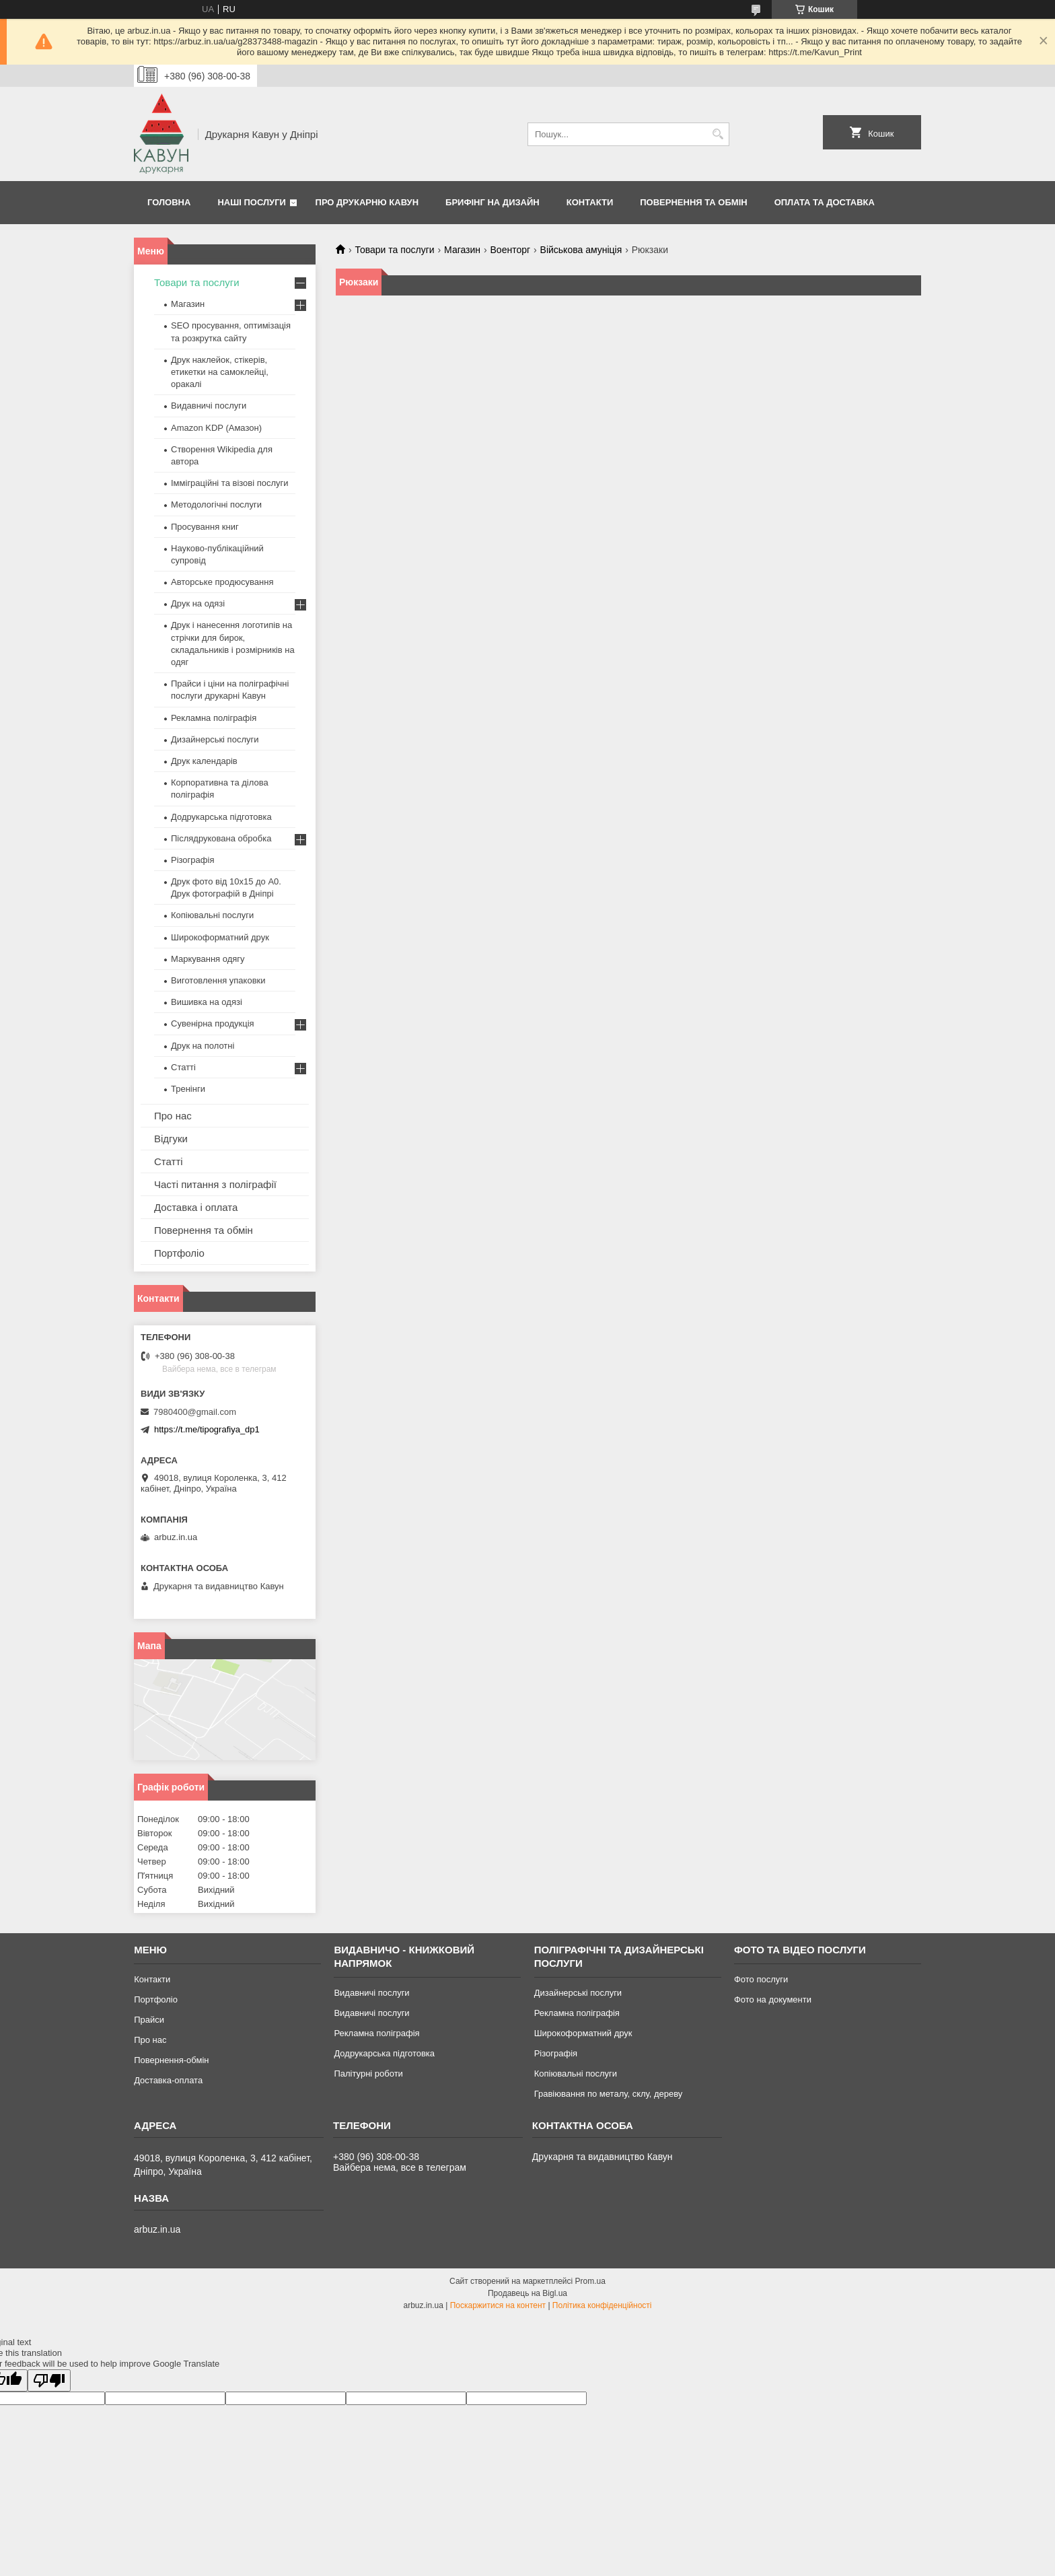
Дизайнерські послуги (214, 739)
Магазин (462, 249)
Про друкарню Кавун (367, 202)
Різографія (192, 860)
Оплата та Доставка (824, 202)
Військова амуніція (581, 249)
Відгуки (171, 1138)
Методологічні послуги (216, 504)
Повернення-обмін (171, 2060)
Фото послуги (761, 1979)
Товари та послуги (394, 249)
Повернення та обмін (693, 202)
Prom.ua (590, 2281)
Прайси (149, 2020)
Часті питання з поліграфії (215, 1184)
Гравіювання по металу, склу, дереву (608, 2094)
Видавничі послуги (208, 406)
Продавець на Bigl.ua (527, 2293)
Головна (168, 202)
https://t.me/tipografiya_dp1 (207, 1429)
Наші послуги (251, 202)
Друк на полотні (202, 1046)
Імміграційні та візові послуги (230, 483)
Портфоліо (179, 1253)
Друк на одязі (198, 603)
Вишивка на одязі (206, 1002)
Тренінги (188, 1089)
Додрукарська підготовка (221, 817)
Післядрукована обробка (221, 838)
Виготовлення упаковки (218, 980)
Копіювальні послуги (212, 915)
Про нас (173, 1115)
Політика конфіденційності (602, 2305)
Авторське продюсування (222, 582)
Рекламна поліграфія (213, 718)
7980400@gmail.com (194, 1412)
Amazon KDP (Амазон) (216, 428)
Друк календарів (204, 761)
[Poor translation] (49, 2380)
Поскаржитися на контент (498, 2305)
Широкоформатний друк (220, 937)
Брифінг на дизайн (492, 202)
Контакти (590, 202)
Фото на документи (772, 1999)
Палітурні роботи (368, 2073)
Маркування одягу (208, 959)
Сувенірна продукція (212, 1023)
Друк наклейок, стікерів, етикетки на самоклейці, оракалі (219, 372)
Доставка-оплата (168, 2080)
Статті (183, 1067)
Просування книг (205, 527)
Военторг (510, 249)
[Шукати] (717, 134)
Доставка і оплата (196, 1207)
